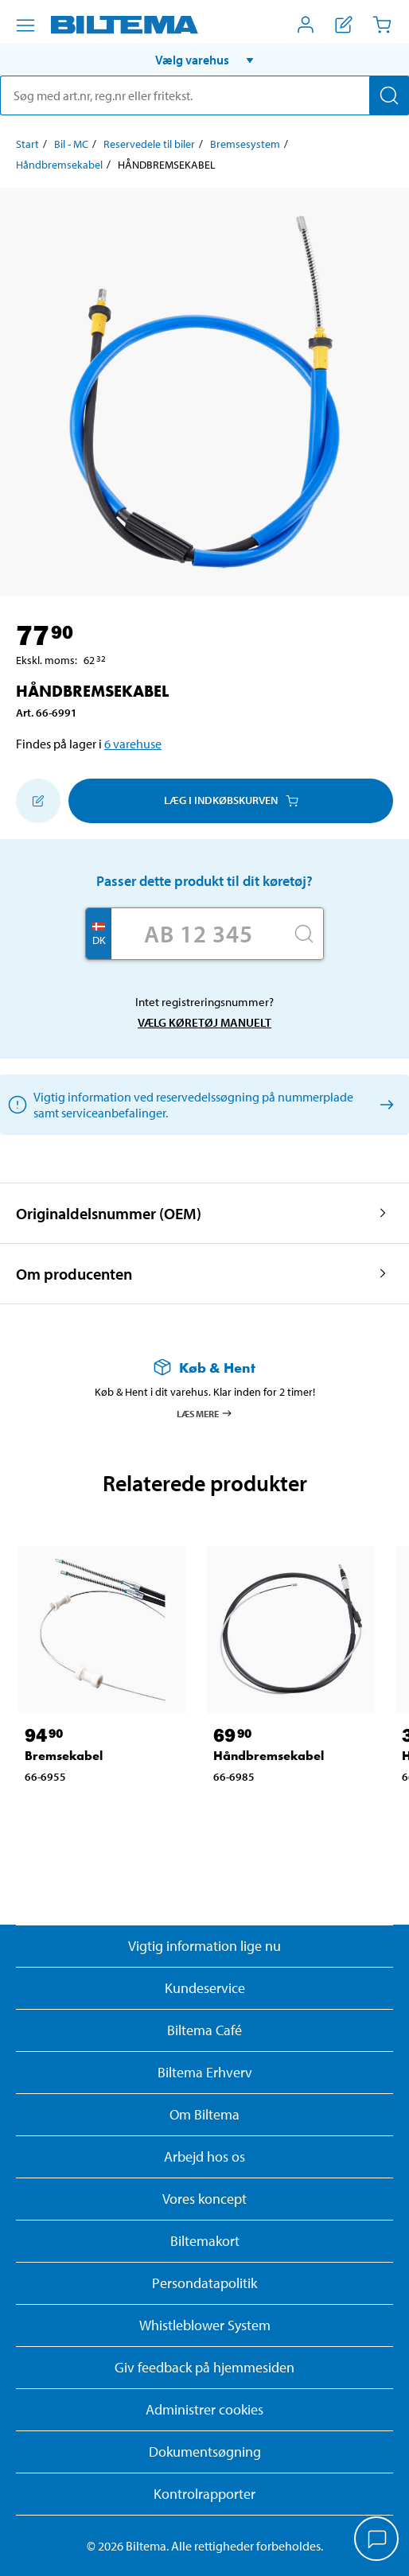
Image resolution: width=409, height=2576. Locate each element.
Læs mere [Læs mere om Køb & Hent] (205, 1413)
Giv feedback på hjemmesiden (204, 2367)
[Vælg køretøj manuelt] (384, 1104)
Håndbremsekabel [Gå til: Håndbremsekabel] (59, 164)
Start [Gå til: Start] (27, 144)
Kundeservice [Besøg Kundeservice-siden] (205, 1988)
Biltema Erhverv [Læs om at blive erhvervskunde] (205, 2072)
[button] (204, 60)
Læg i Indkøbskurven (231, 800)
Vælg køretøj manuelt (204, 1022)
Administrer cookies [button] (204, 2409)
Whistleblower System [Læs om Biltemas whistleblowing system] (205, 2325)
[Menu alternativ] (25, 25)
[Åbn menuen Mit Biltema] (305, 25)
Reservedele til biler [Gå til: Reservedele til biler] (149, 144)
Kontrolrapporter (204, 2494)
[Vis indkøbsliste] (344, 25)
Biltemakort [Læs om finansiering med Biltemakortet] (205, 2241)
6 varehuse (133, 744)
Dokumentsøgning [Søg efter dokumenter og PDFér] (205, 2451)
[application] (377, 2540)
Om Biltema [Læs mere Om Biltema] (204, 2114)
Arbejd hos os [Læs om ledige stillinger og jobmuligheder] (204, 2156)
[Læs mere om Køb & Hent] (204, 1367)
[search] (204, 95)
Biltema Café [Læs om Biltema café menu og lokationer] (204, 2030)
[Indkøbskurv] (382, 25)
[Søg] (389, 95)
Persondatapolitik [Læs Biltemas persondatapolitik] (204, 2283)
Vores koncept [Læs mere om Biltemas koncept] (204, 2198)
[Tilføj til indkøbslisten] (38, 801)
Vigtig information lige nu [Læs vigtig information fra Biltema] (204, 1946)
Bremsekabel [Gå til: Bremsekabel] (64, 1755)
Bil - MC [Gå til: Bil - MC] (71, 144)
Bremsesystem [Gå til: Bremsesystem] (245, 144)
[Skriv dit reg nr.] (198, 933)
